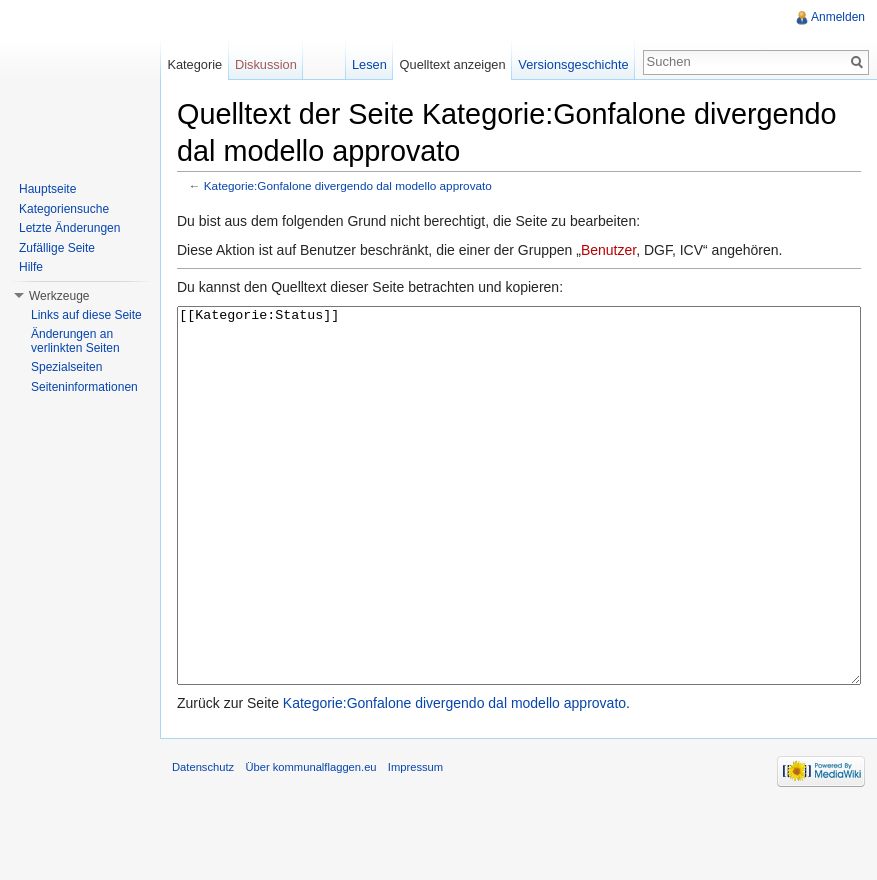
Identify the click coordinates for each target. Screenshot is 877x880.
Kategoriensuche (64, 209)
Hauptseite (47, 189)
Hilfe (31, 267)
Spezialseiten (66, 367)
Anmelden (838, 17)
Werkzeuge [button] (59, 296)
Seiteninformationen (84, 387)
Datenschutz (203, 842)
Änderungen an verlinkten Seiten (75, 341)
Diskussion (266, 64)
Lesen (369, 64)
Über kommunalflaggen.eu (310, 842)
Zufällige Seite (57, 248)
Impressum (415, 842)
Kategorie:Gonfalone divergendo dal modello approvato (348, 185)
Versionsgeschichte (573, 64)
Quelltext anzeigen (453, 64)
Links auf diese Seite (86, 315)
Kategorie (194, 64)
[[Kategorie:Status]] (519, 533)
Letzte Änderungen (69, 228)
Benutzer (608, 250)
